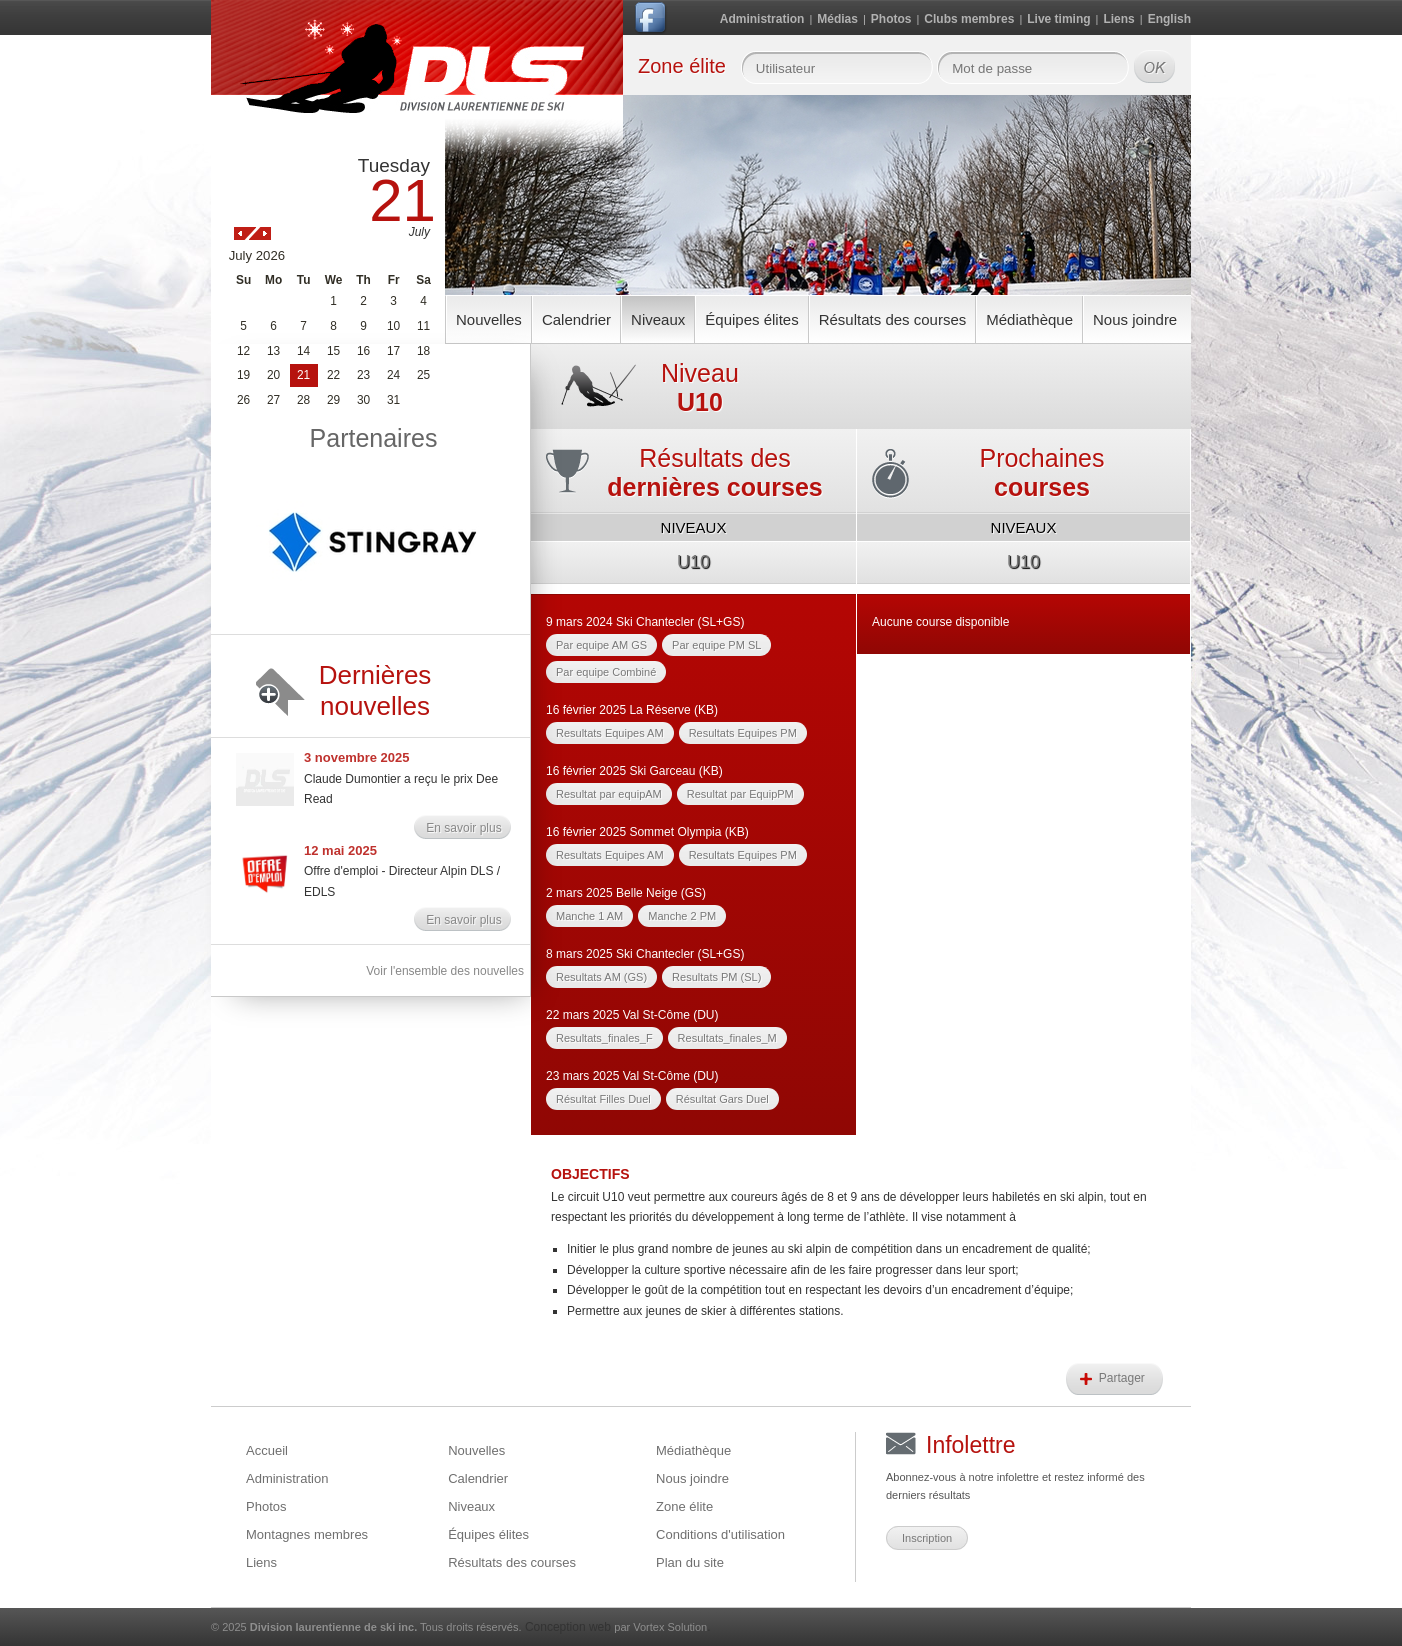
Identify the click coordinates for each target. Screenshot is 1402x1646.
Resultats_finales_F (604, 1038)
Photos (891, 19)
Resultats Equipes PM (743, 733)
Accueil (267, 1450)
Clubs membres (969, 19)
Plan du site (690, 1562)
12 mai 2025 (340, 850)
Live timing (1058, 19)
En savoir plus (463, 828)
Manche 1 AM (589, 916)
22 (333, 375)
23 (363, 375)
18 (423, 351)
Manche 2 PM (682, 916)
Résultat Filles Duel (603, 1099)
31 (393, 400)
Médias (837, 19)
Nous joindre (1135, 319)
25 (423, 375)
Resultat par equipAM (609, 794)
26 (243, 400)
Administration (762, 19)
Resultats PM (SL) (716, 977)
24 (393, 375)
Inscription (927, 1538)
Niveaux (658, 319)
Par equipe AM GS (601, 645)
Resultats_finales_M (727, 1038)
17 (393, 351)
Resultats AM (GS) (601, 977)
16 (363, 351)
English (1169, 19)
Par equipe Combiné (606, 672)
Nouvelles (489, 319)
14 (303, 351)
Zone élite (684, 1506)
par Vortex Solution (660, 1627)
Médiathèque (1029, 319)
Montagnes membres (307, 1534)
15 (333, 351)
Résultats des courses (893, 319)
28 (303, 400)
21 (303, 375)
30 (363, 400)
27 (273, 400)
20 (273, 375)
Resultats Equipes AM (610, 733)
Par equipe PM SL (716, 645)
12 (243, 351)
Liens (1118, 19)
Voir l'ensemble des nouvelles (445, 971)
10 (393, 326)
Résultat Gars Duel (722, 1099)
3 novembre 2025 (357, 757)
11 (423, 326)
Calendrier (576, 319)
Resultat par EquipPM (740, 794)
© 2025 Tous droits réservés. (366, 1627)
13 (273, 351)
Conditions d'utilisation (720, 1534)
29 (333, 400)
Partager (1123, 1378)
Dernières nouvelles (375, 690)
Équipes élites (751, 319)
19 (243, 375)
